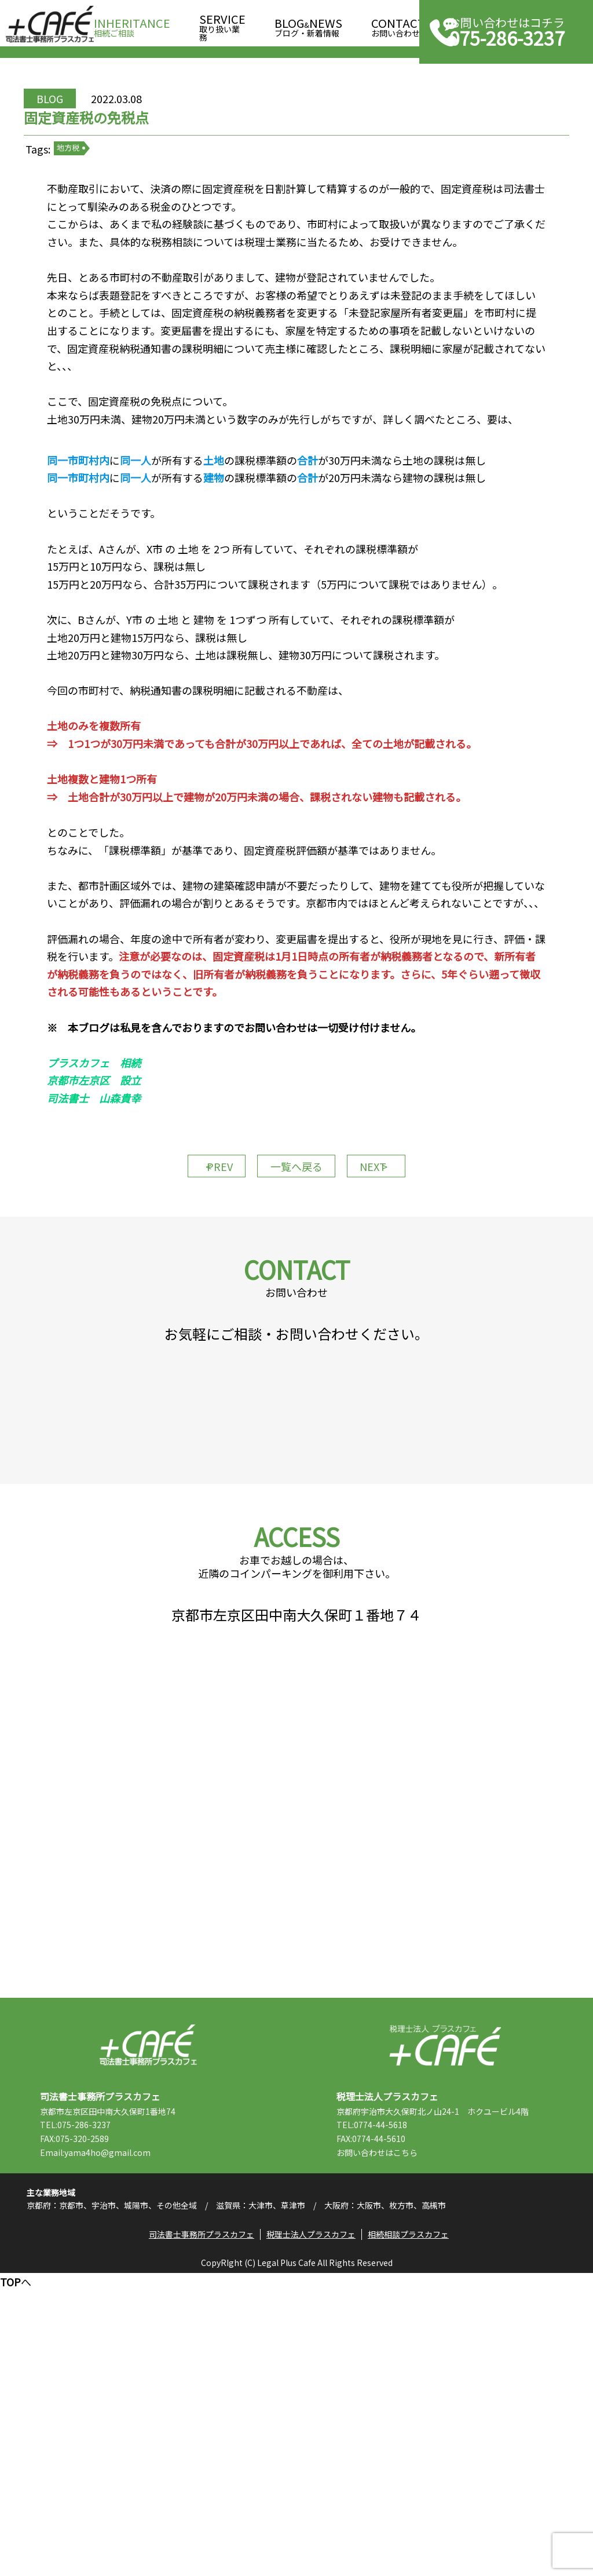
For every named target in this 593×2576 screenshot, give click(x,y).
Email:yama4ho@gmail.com (124, 2426)
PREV (198, 1315)
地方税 (108, 196)
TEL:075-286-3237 (104, 2398)
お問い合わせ (398, 24)
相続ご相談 (132, 24)
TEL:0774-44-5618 (401, 2398)
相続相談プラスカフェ (414, 2533)
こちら (435, 2426)
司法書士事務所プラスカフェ (50, 24)
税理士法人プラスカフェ (445, 2318)
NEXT (395, 1315)
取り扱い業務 (222, 24)
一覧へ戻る (296, 1315)
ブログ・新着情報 (308, 24)
